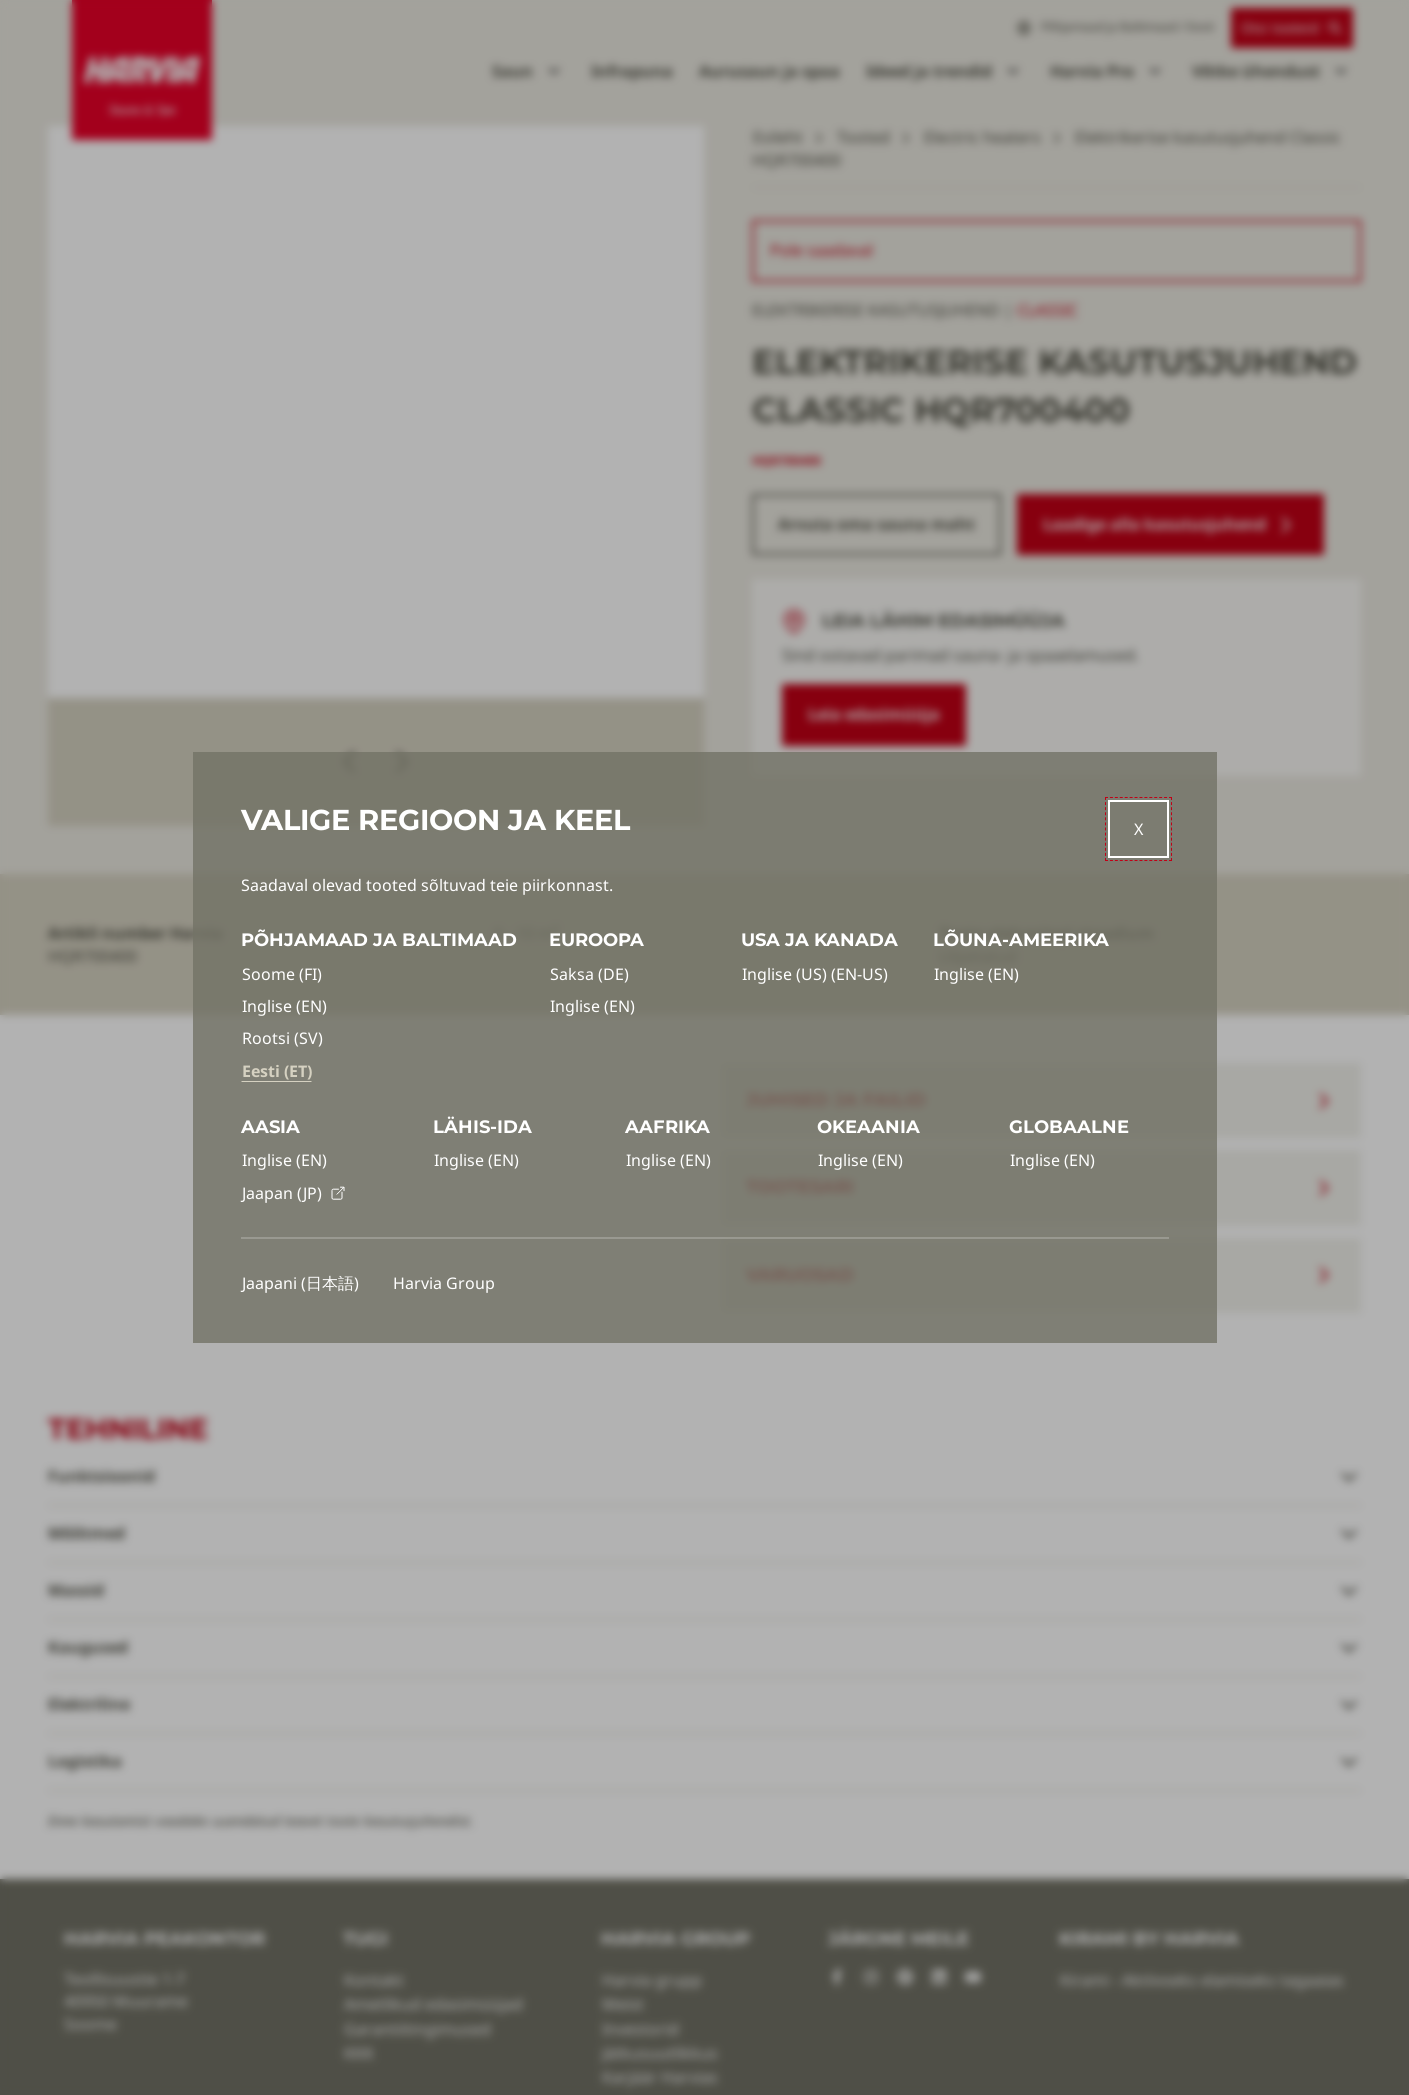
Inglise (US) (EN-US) (815, 974)
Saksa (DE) (589, 974)
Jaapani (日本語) (300, 1283)
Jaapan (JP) (294, 1193)
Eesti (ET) (277, 1071)
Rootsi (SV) (282, 1038)
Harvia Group (444, 1283)
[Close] (1138, 829)
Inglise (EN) (284, 1006)
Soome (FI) (282, 974)
